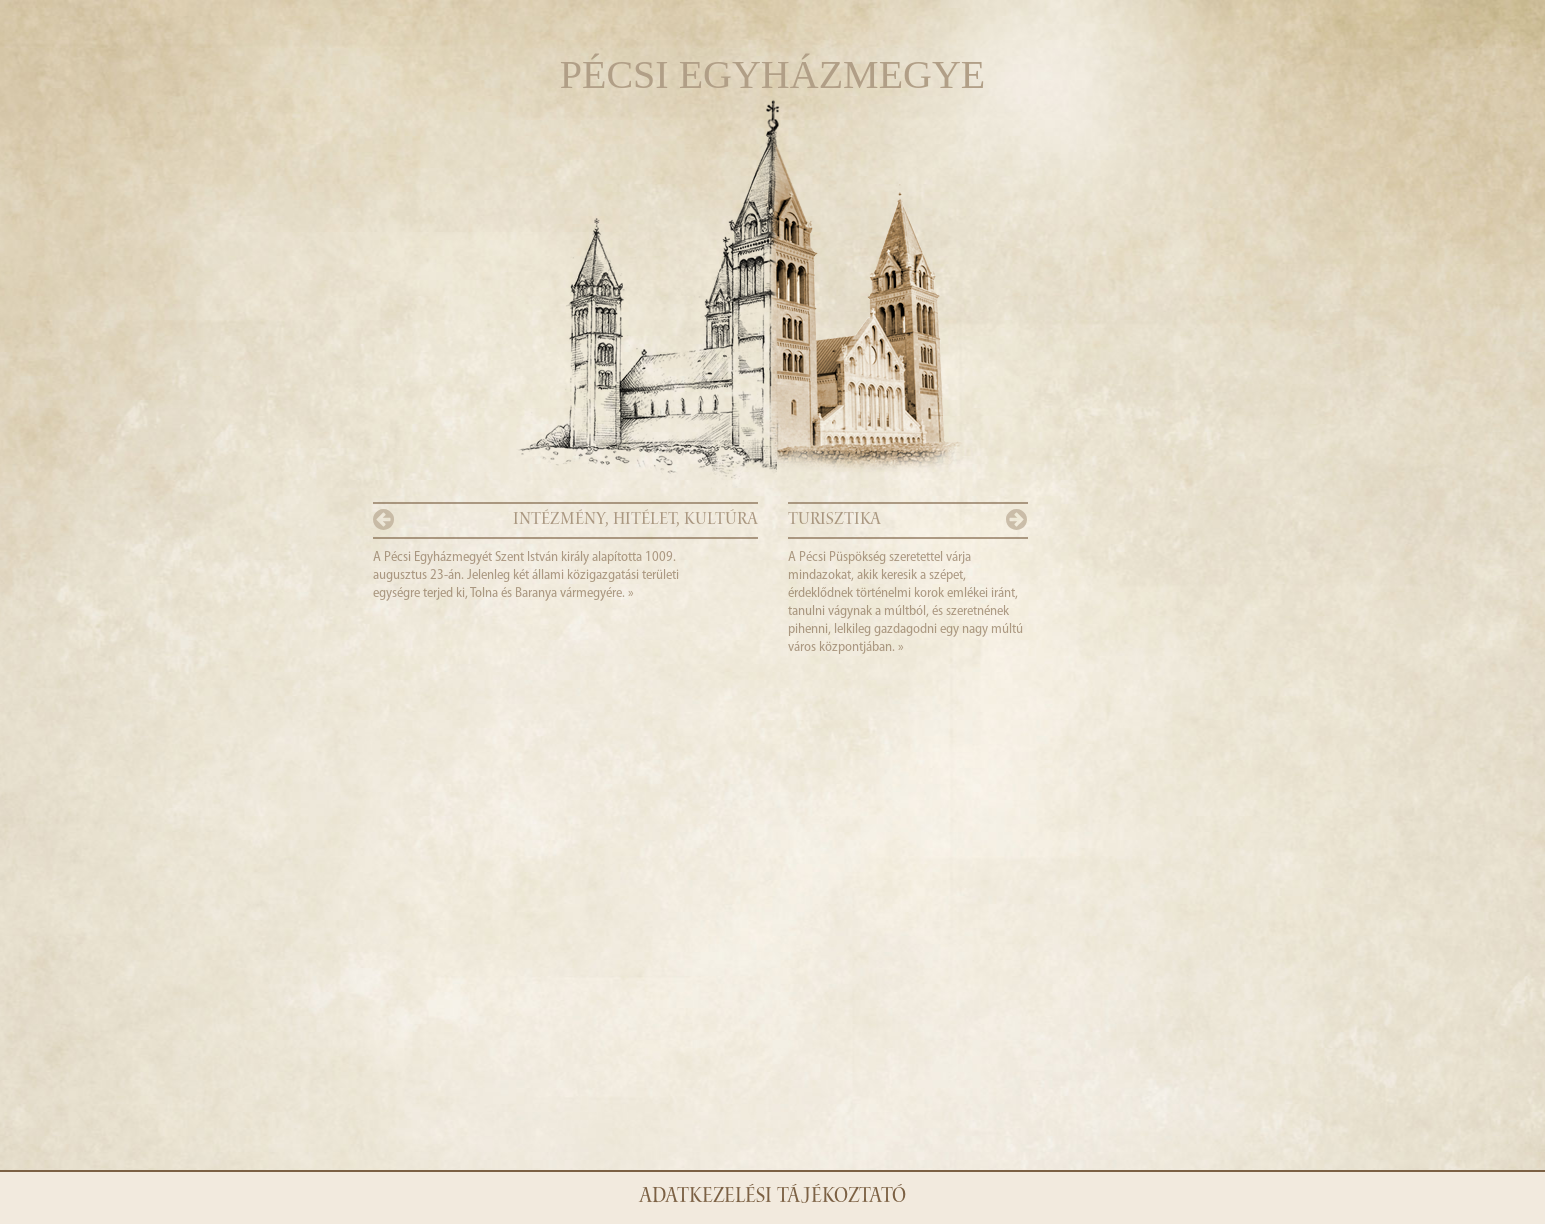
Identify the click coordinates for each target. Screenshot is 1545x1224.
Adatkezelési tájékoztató (772, 1198)
